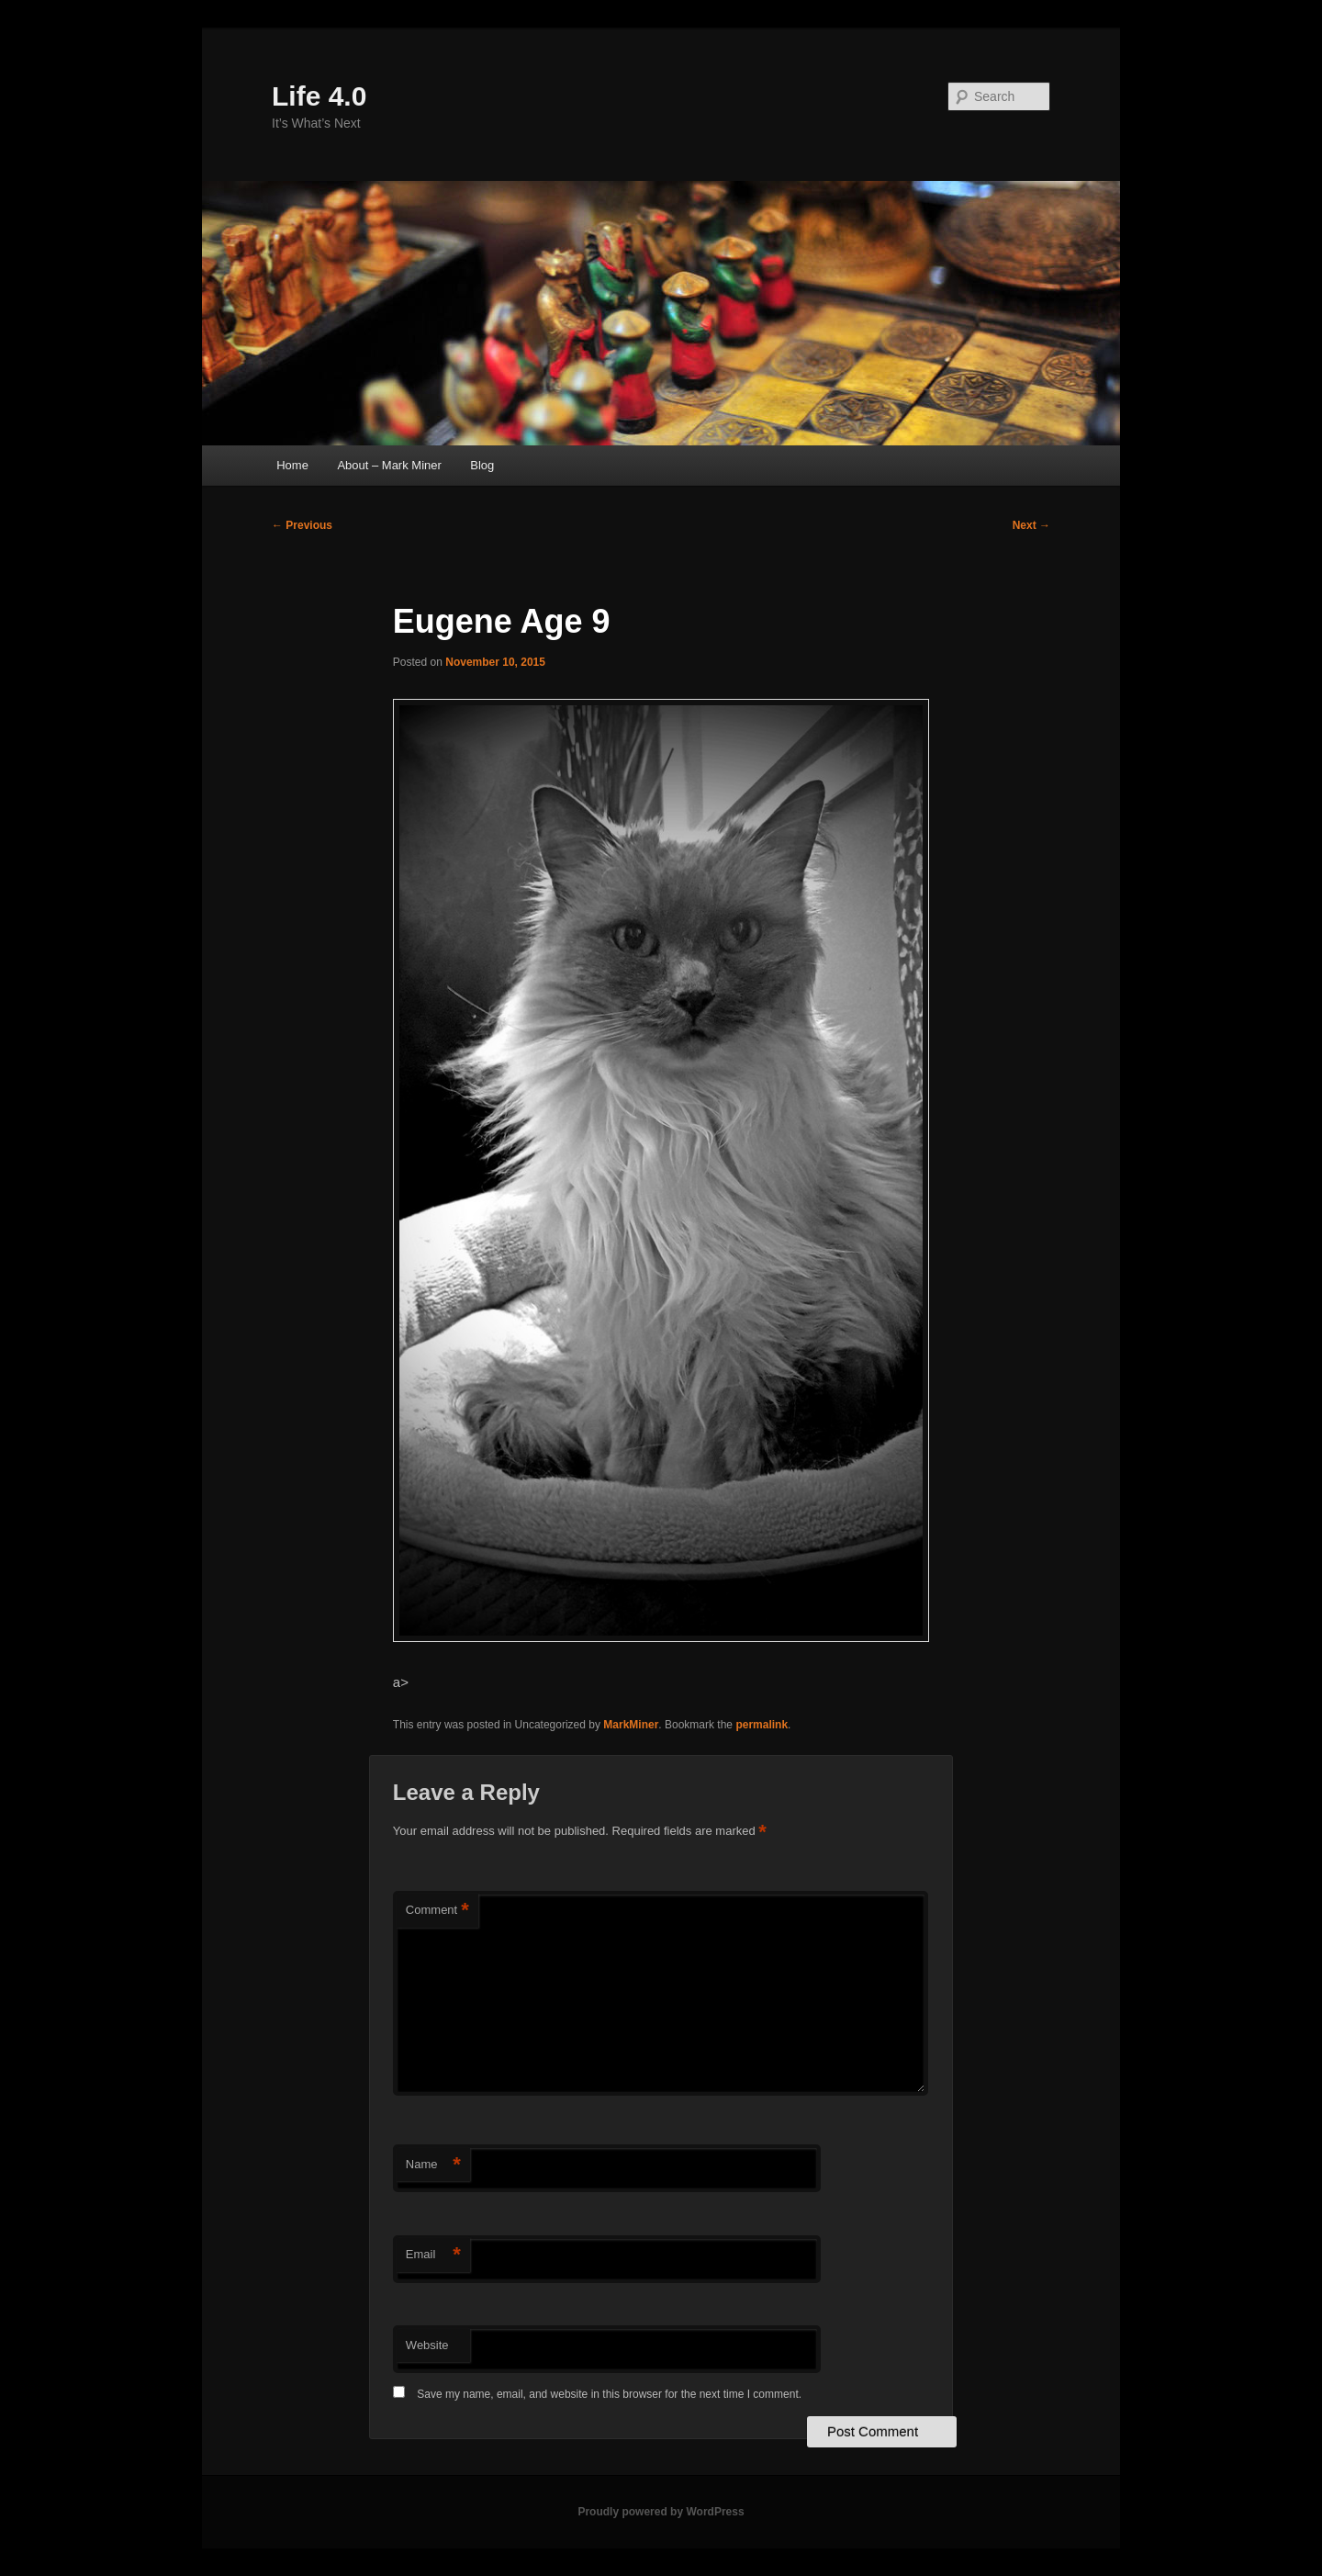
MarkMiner (630, 1724)
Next (1031, 525)
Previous (302, 525)
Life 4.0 (319, 96)
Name (433, 2165)
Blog (482, 465)
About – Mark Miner (389, 465)
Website (427, 2345)
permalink (761, 1724)
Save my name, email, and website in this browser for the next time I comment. (609, 2394)
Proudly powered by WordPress (660, 2511)
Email (433, 2255)
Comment (437, 1910)
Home (292, 465)
